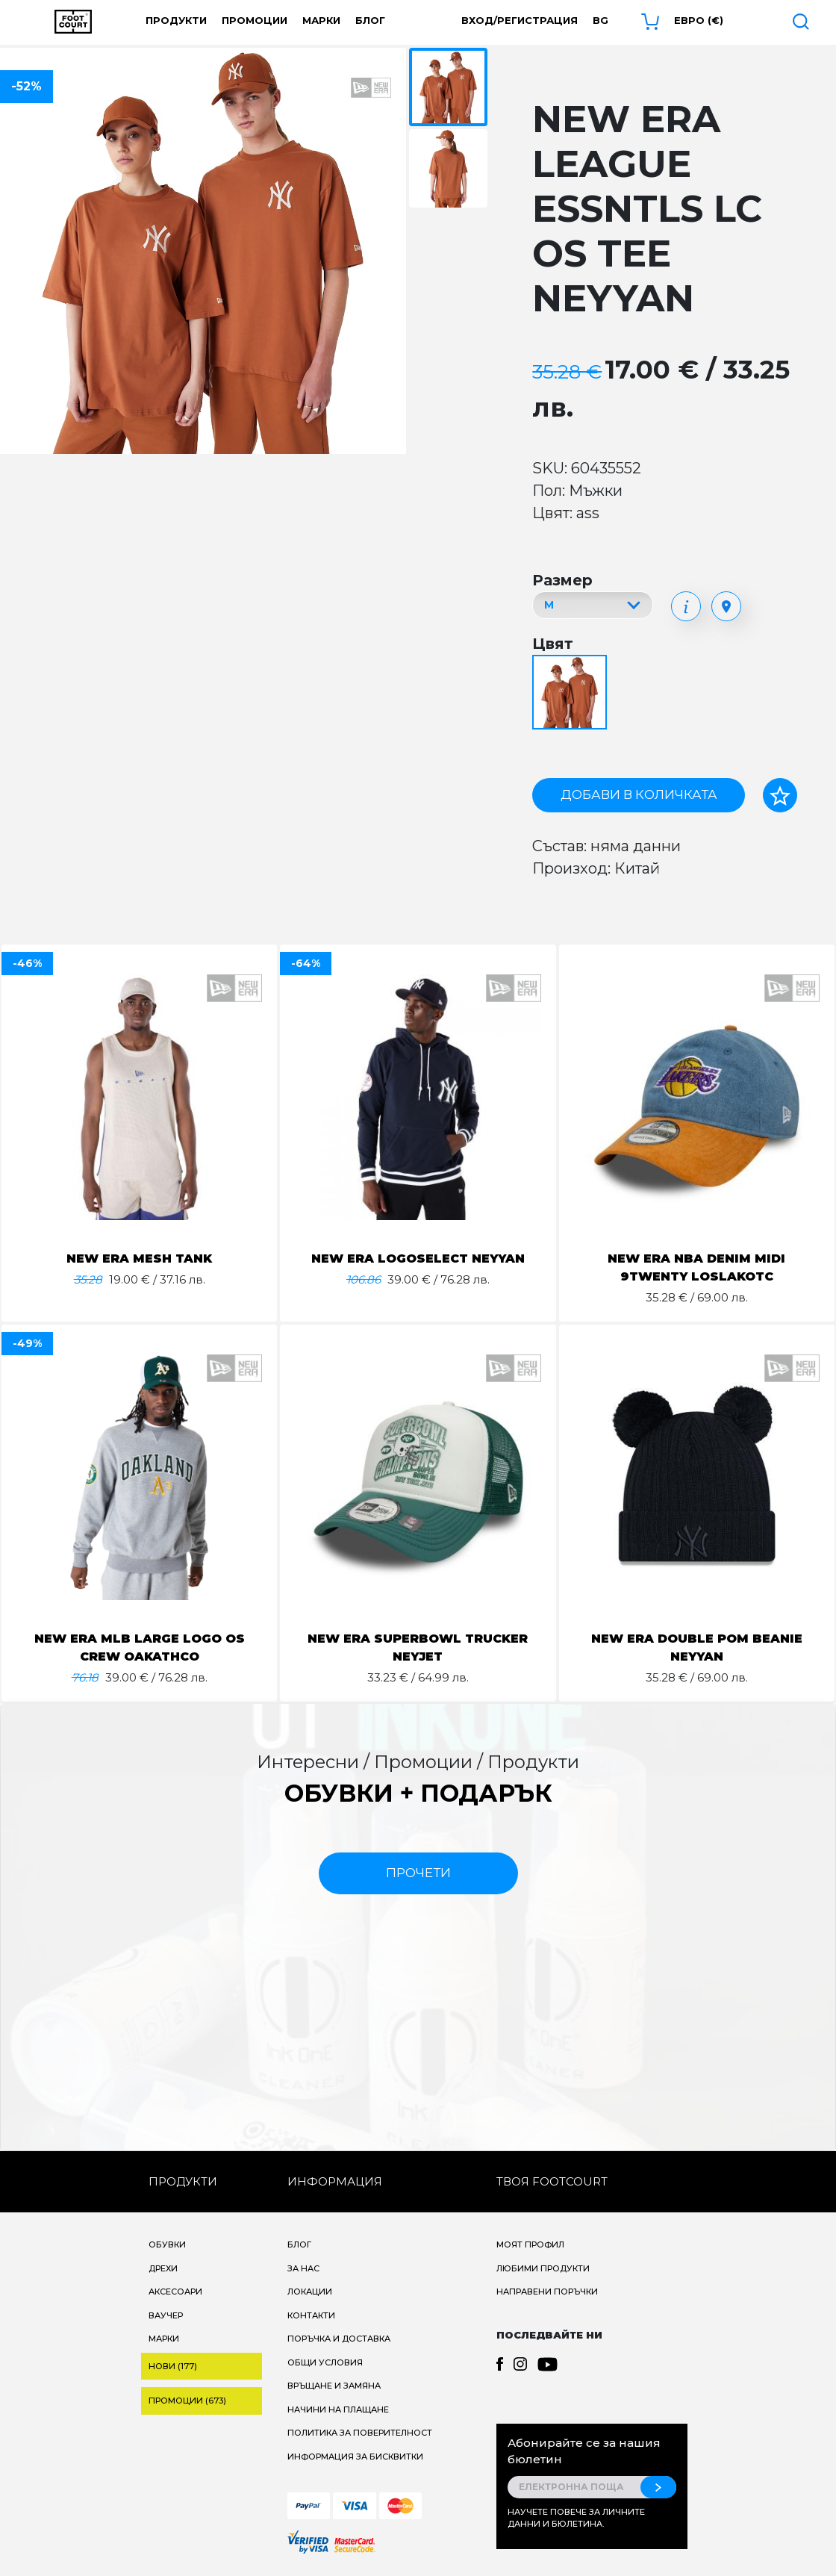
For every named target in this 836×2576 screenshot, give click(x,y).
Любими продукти (543, 2268)
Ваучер (166, 2315)
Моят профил (530, 2244)
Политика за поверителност (359, 2432)
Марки (321, 20)
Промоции (254, 20)
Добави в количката (639, 794)
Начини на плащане (338, 2409)
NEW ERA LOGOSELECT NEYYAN (418, 1258)
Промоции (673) (187, 2400)
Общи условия (325, 2362)
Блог (370, 20)
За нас (303, 2268)
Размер (562, 580)
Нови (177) (173, 2366)
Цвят (552, 644)
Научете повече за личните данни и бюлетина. (576, 2518)
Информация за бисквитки (355, 2456)
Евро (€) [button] (698, 20)
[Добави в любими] (780, 795)
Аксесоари (175, 2291)
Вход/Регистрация (519, 20)
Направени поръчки (547, 2291)
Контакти (311, 2315)
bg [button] (600, 20)
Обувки (167, 2244)
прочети (418, 1872)
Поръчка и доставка (338, 2338)
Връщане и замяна (334, 2385)
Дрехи (163, 2268)
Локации (309, 2291)
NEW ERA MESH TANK (139, 1258)
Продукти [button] (176, 20)
